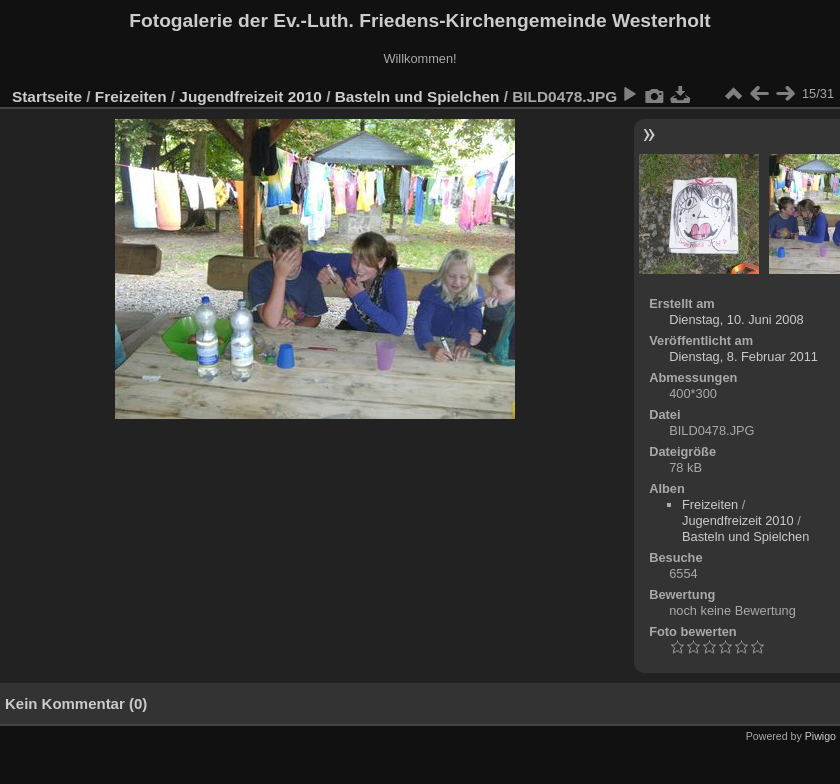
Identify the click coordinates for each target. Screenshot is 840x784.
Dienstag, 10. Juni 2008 (736, 319)
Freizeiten (131, 96)
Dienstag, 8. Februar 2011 (743, 356)
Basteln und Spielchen (417, 96)
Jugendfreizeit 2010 (250, 96)
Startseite (47, 96)
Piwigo (820, 736)
